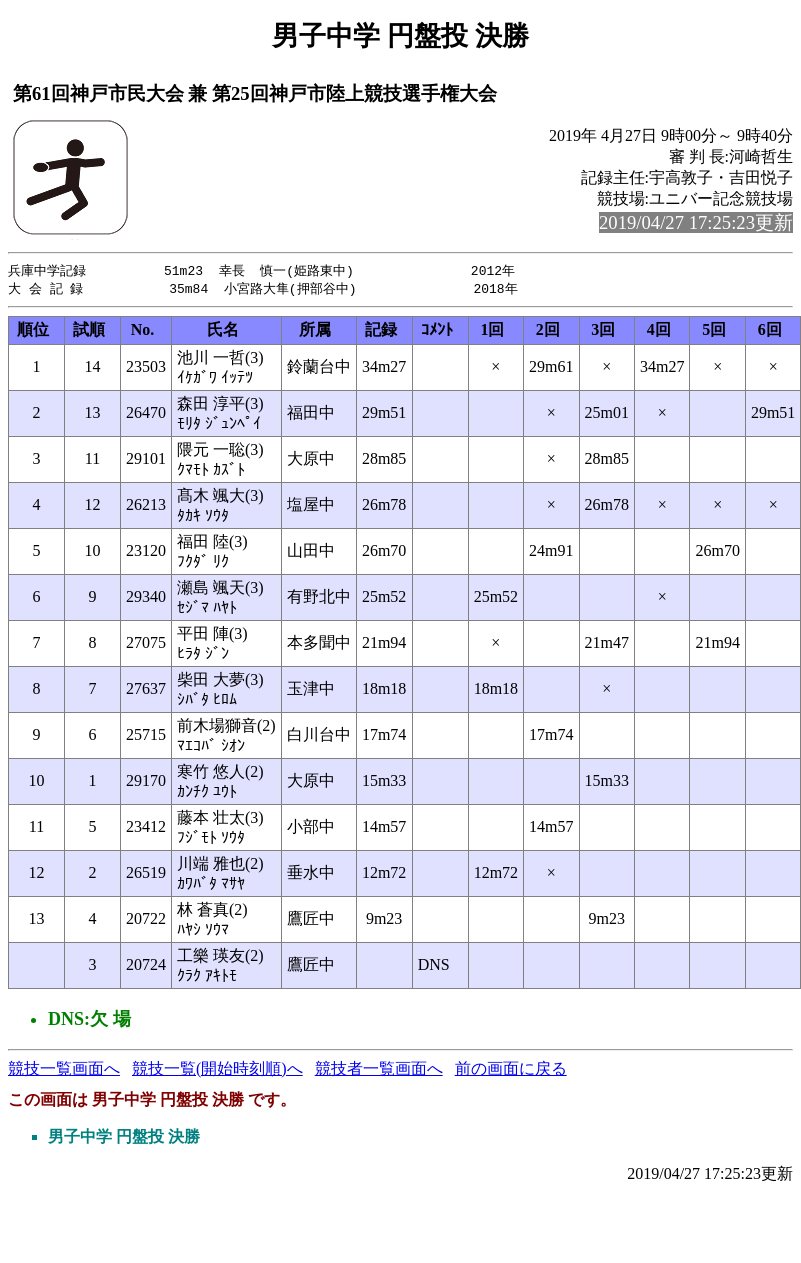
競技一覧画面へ (64, 1070)
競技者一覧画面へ (379, 1070)
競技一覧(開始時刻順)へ (217, 1070)
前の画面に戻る (511, 1070)
